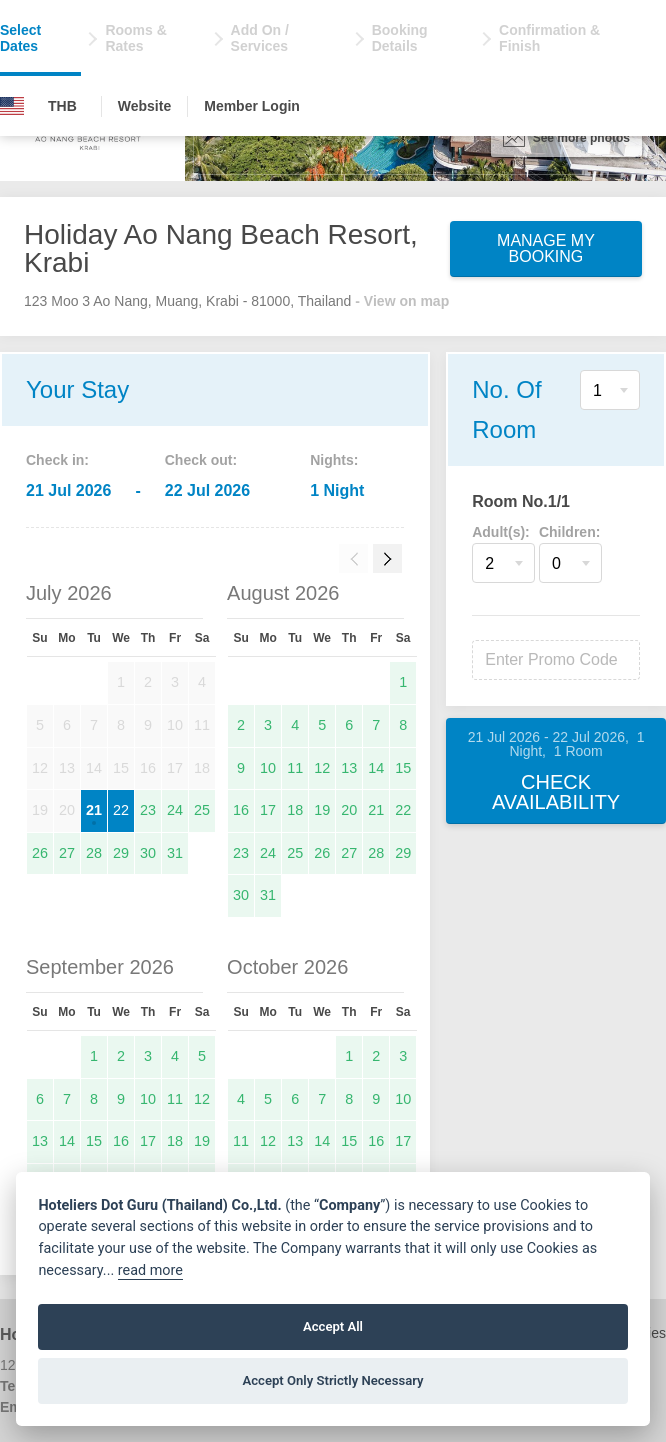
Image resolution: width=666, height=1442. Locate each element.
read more (150, 1270)
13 (349, 768)
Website (144, 106)
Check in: (57, 460)
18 (295, 810)
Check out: (201, 460)
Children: (569, 532)
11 (295, 768)
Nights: (334, 460)
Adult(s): (501, 532)
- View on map (402, 301)
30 (148, 853)
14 (376, 768)
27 (67, 853)
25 (202, 810)
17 (268, 810)
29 (121, 853)
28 (94, 853)
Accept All (333, 1326)
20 (349, 810)
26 (40, 853)
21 (94, 810)
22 (121, 810)
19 (322, 810)
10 (268, 768)
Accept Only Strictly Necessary (332, 1380)
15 (403, 768)
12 (322, 768)
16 (241, 810)
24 (175, 810)
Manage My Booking (546, 248)
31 (175, 853)
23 (148, 810)
